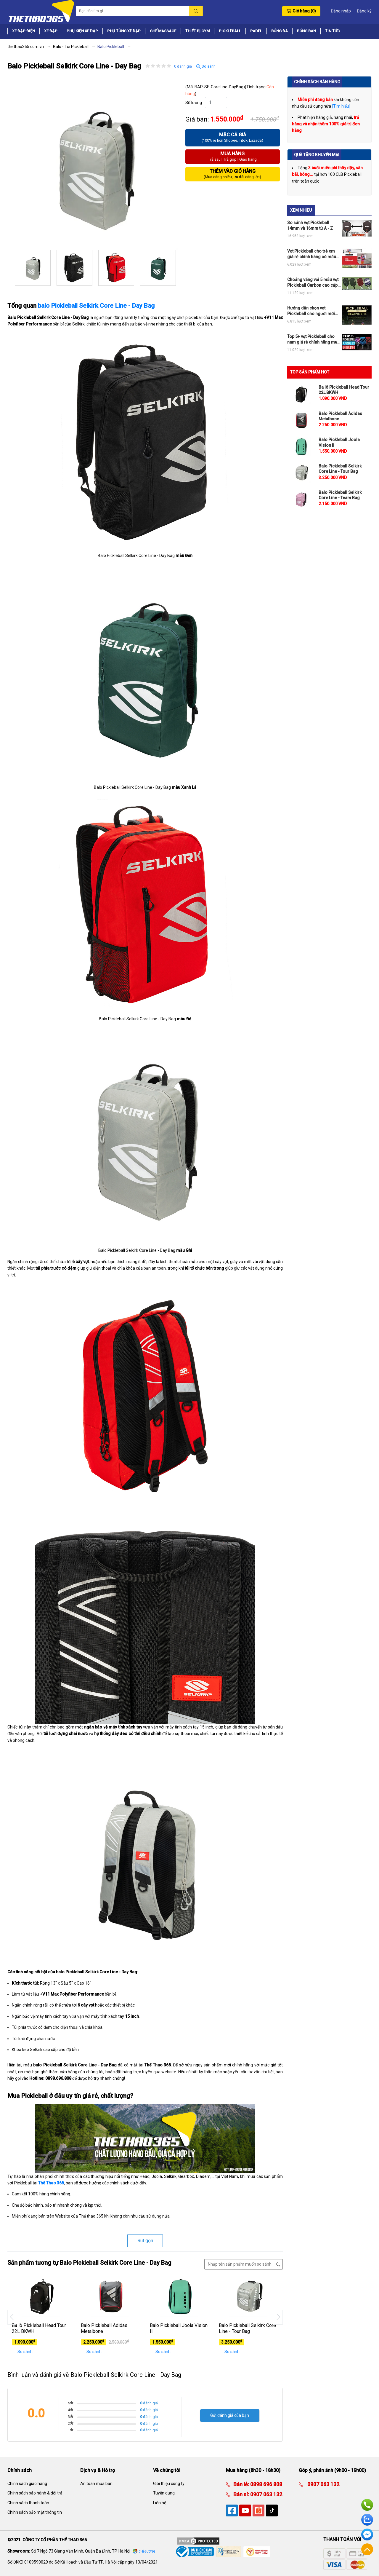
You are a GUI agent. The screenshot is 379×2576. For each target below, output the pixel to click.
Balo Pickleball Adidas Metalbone (104, 2328)
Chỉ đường (147, 2551)
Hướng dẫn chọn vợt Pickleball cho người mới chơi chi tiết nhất (311, 311)
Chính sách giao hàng (27, 2483)
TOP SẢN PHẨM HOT (309, 372)
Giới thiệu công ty (168, 2483)
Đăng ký (364, 11)
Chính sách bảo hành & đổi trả (34, 2493)
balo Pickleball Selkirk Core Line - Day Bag (96, 305)
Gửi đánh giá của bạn (229, 2415)
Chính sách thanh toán (28, 2502)
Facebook (367, 2534)
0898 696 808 (265, 2484)
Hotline (367, 2505)
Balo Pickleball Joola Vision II (179, 2328)
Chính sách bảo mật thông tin (34, 2512)
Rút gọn (145, 2240)
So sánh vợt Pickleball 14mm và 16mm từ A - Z (310, 225)
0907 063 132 (265, 2494)
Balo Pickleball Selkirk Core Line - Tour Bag (247, 2328)
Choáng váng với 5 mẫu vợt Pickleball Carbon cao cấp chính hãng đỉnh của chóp (312, 282)
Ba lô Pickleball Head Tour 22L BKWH (39, 2328)
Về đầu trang (367, 2549)
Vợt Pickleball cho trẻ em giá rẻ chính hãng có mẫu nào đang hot (311, 254)
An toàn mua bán (96, 2483)
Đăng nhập (341, 11)
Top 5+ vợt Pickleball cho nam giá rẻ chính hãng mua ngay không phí (313, 339)
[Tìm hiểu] (341, 106)
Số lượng (193, 102)
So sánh (206, 66)
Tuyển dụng (164, 2493)
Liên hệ (159, 2502)
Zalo (367, 2520)
